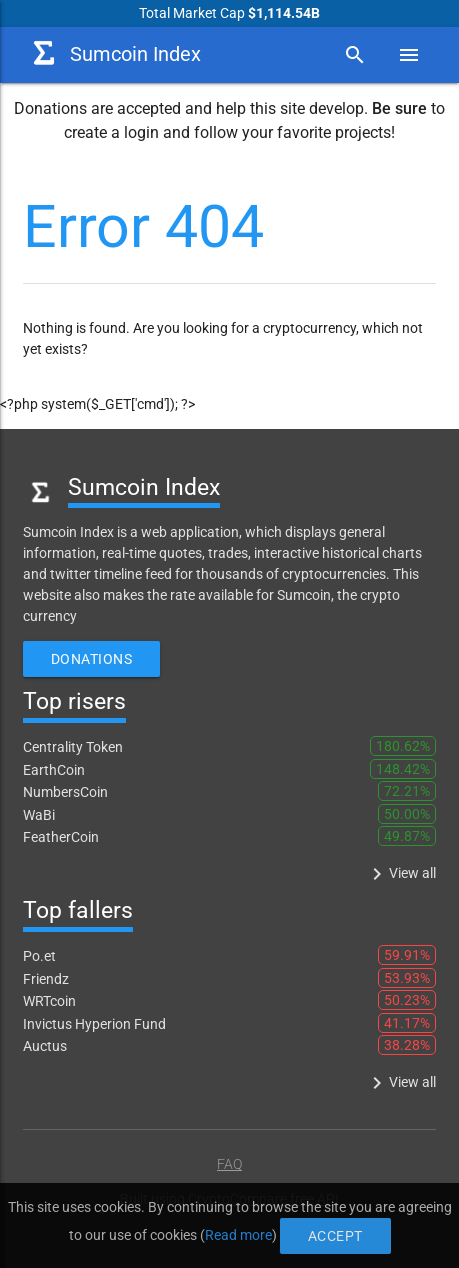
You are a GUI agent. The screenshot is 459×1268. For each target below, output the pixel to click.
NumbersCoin (65, 792)
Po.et (39, 956)
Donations (92, 659)
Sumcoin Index (112, 53)
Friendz (46, 979)
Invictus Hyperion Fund (94, 1024)
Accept (266, 1229)
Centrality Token (73, 747)
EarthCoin (54, 770)
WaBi (39, 815)
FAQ (229, 1164)
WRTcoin (49, 1001)
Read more (233, 1229)
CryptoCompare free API (263, 1199)
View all (400, 874)
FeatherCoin (61, 837)
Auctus (45, 1046)
